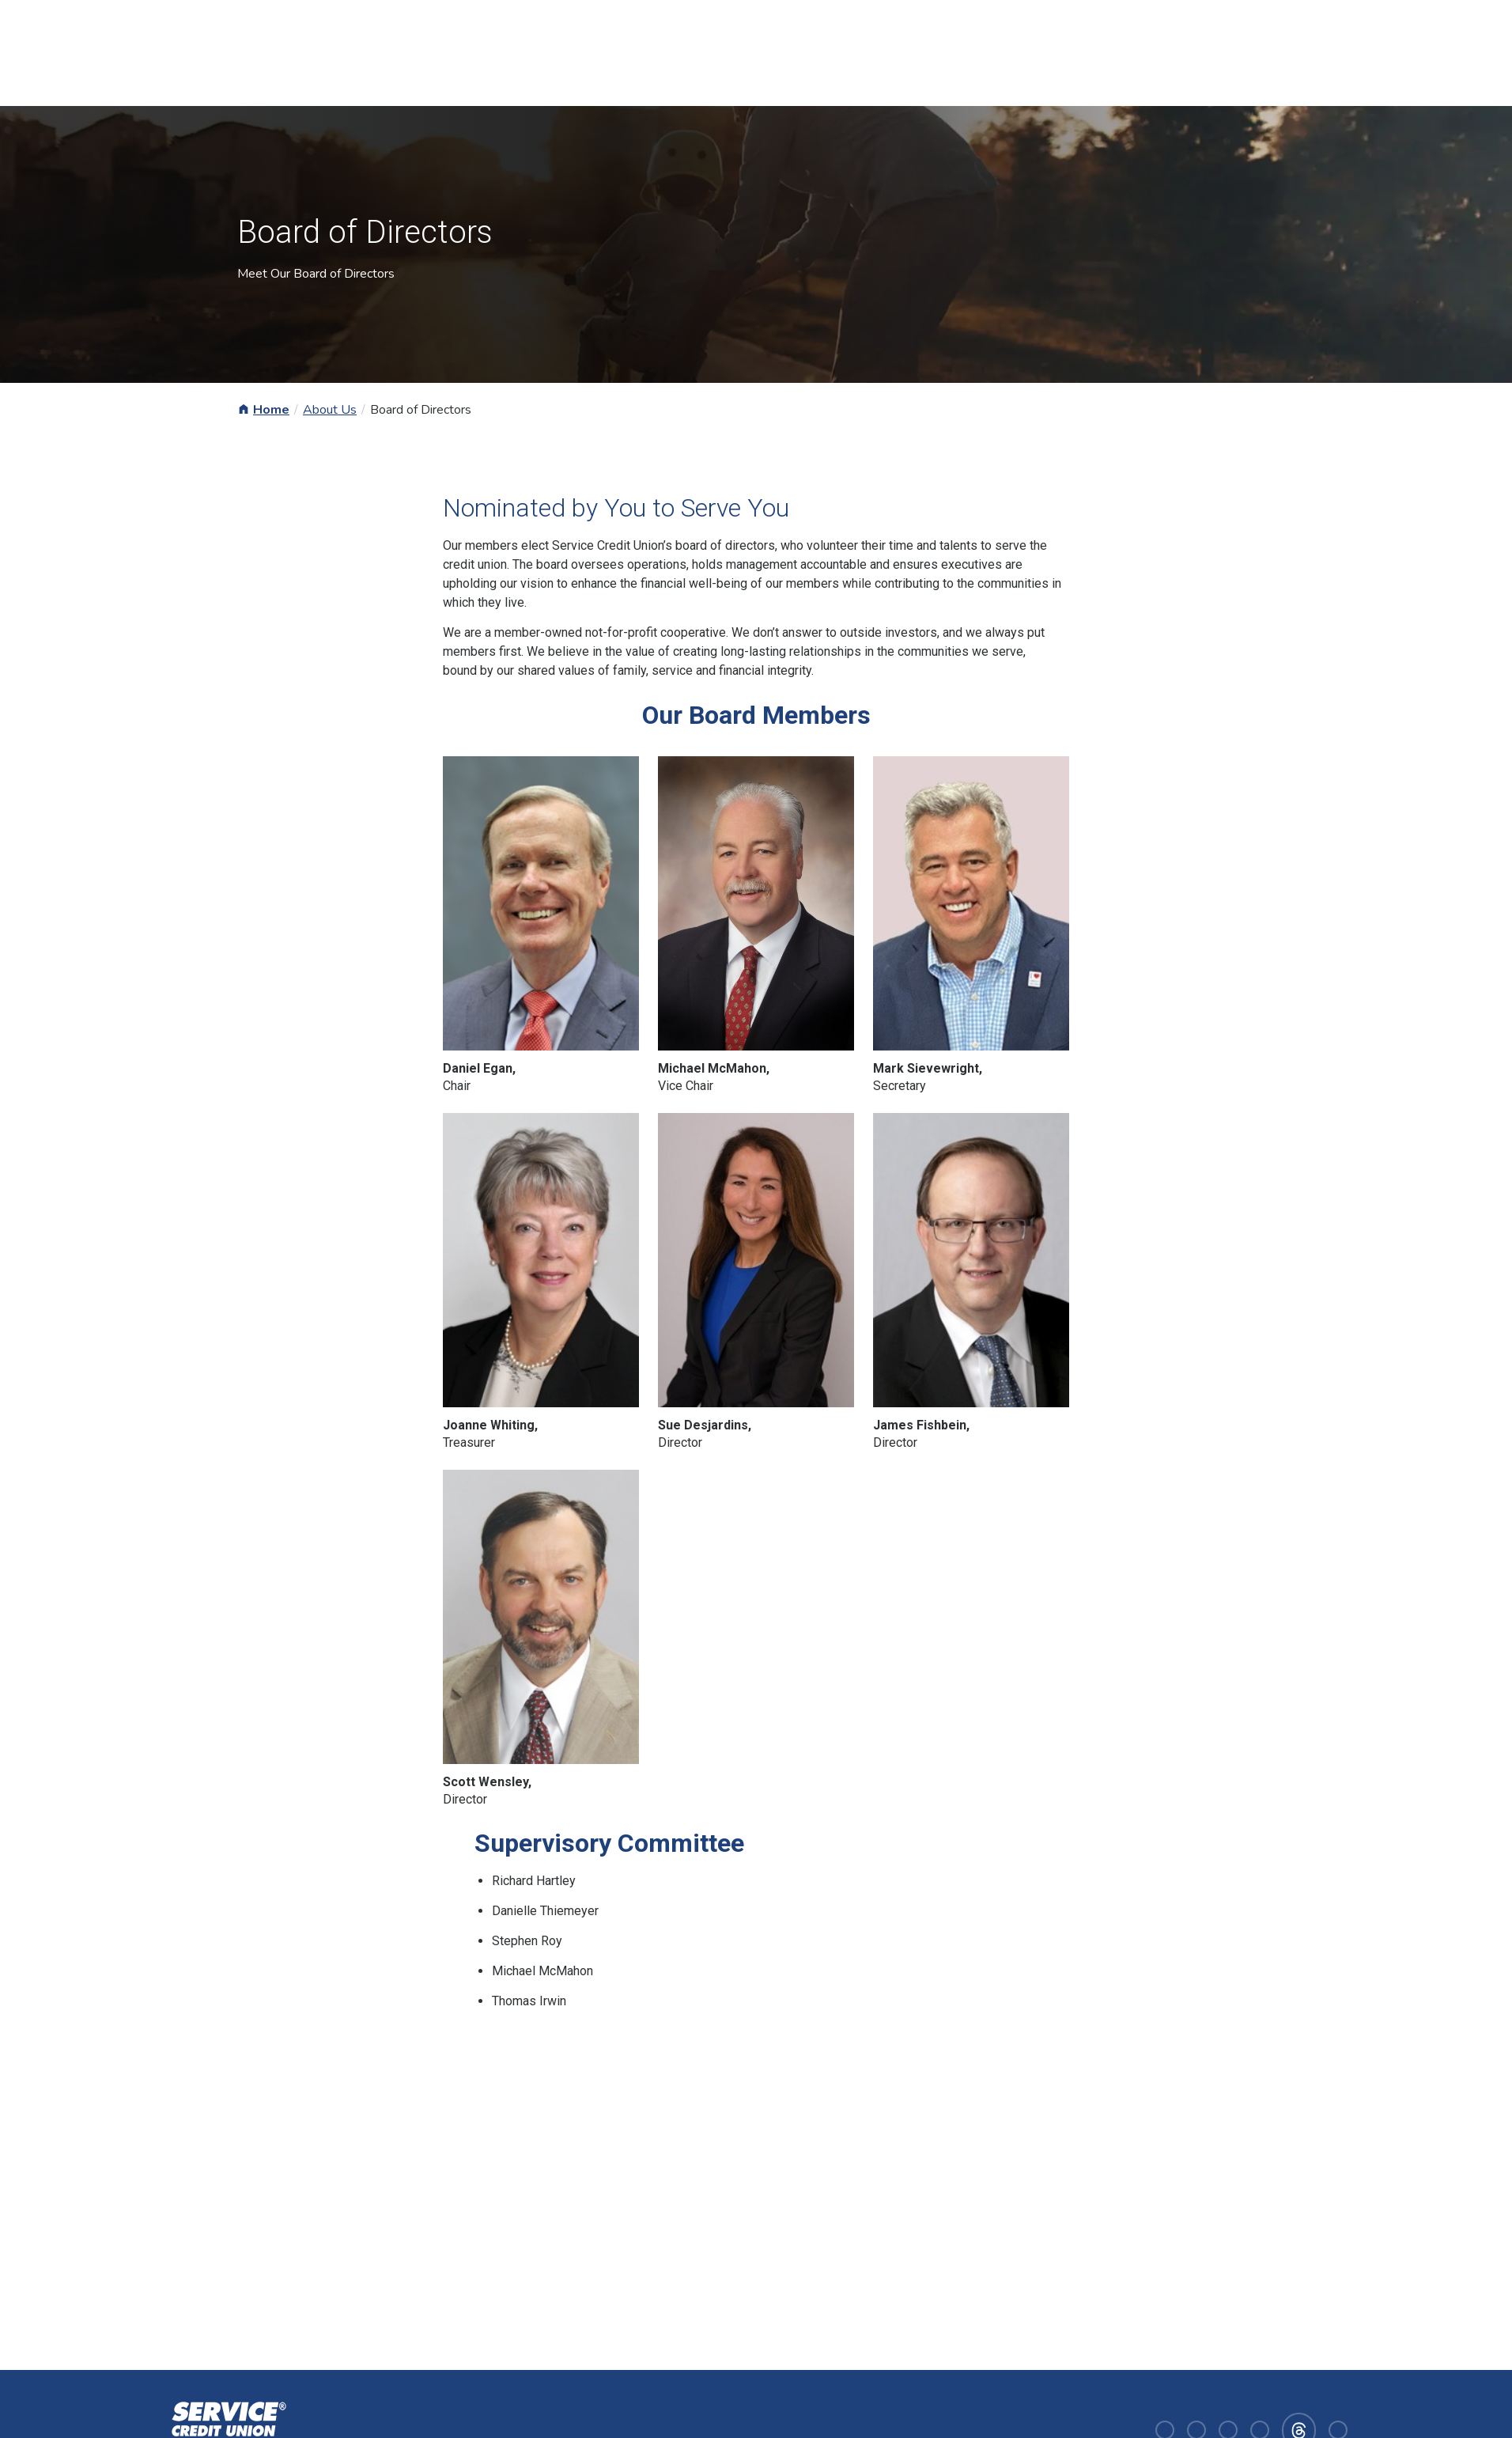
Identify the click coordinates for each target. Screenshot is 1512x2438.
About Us (330, 409)
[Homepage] (225, 2428)
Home (271, 409)
